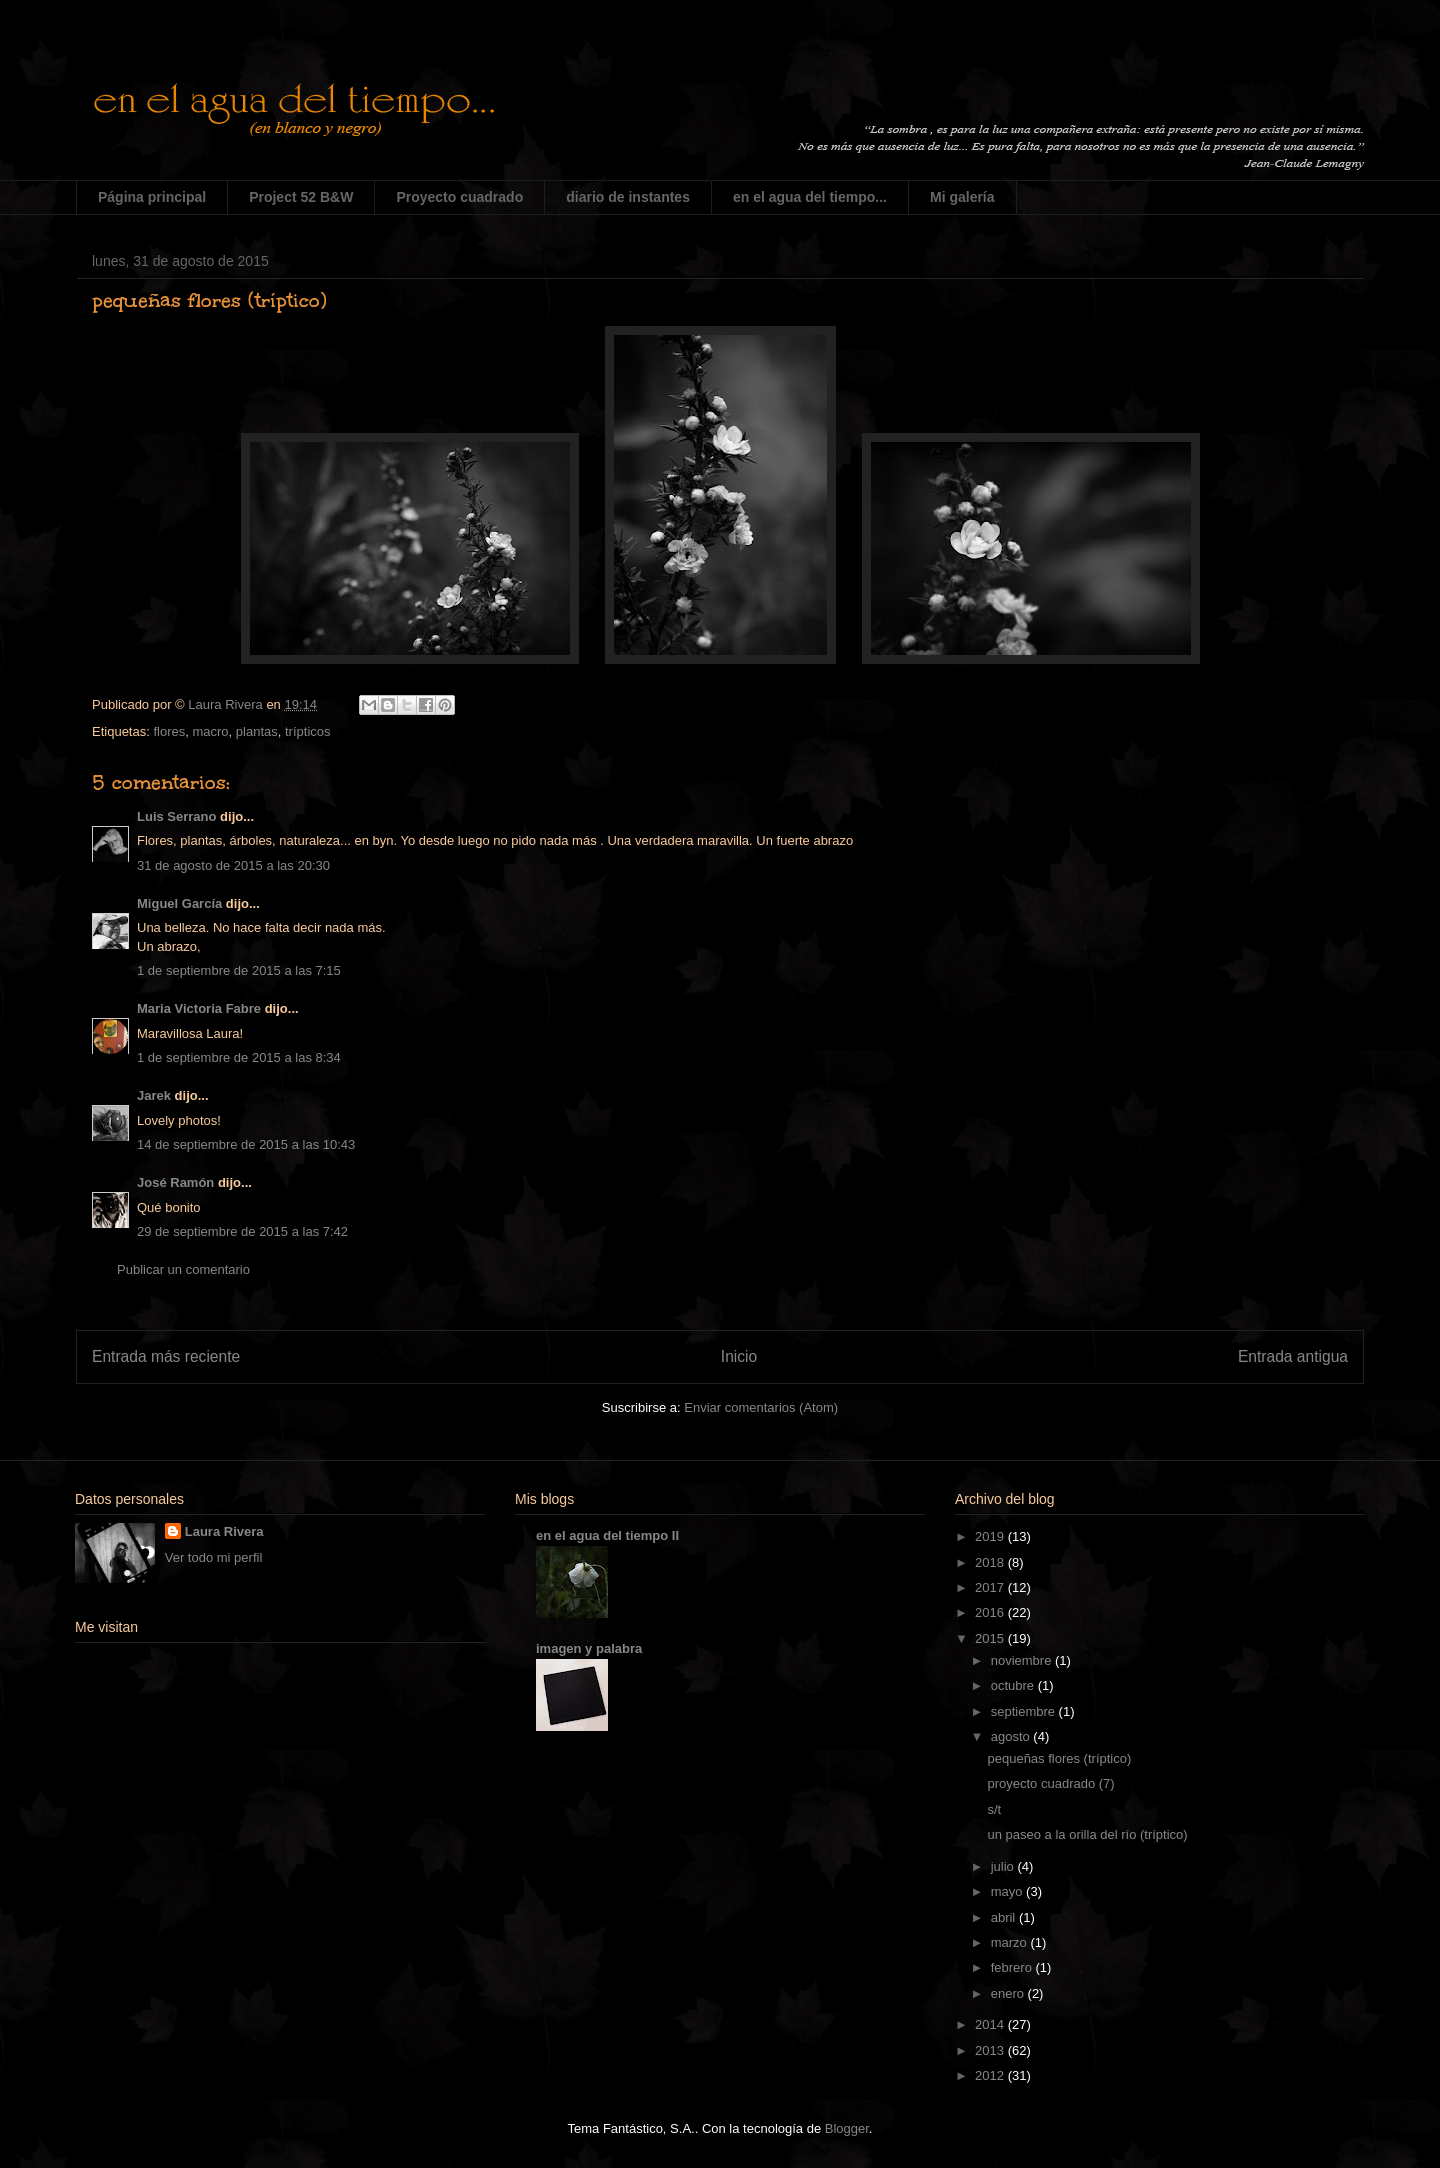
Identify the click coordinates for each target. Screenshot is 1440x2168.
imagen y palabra (589, 1648)
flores (169, 731)
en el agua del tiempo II (607, 1535)
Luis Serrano (176, 816)
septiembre (1025, 1711)
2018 (991, 1562)
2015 (991, 1638)
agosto (1012, 1736)
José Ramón (175, 1182)
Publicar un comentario (183, 1269)
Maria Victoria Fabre (199, 1008)
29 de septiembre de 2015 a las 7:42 (242, 1231)
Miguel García (179, 903)
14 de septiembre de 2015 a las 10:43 (246, 1144)
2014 (991, 2024)
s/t (994, 1809)
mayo (1008, 1891)
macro (210, 731)
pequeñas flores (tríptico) (1059, 1758)
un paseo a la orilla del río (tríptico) (1087, 1834)
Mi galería (962, 197)
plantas (257, 731)
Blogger (847, 2128)
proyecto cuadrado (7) (1050, 1783)
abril (1005, 1917)
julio (1004, 1866)
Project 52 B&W (301, 197)
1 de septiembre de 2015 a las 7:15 (239, 970)
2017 (991, 1587)
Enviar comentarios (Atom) (761, 1407)
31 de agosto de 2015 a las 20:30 (233, 865)
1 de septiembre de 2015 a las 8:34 (239, 1057)
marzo (1011, 1942)
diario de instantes (628, 197)
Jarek (154, 1095)
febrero (1013, 1967)
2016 (991, 1612)
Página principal (152, 197)
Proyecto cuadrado (459, 197)
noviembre (1023, 1660)
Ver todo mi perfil (214, 1557)
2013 (991, 2050)
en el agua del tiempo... (810, 197)
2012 (991, 2075)
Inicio (739, 1356)
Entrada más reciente (166, 1356)
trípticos (308, 731)
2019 (991, 1536)
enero (1009, 1993)
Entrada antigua (1293, 1356)
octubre (1014, 1685)
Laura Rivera (224, 1531)
